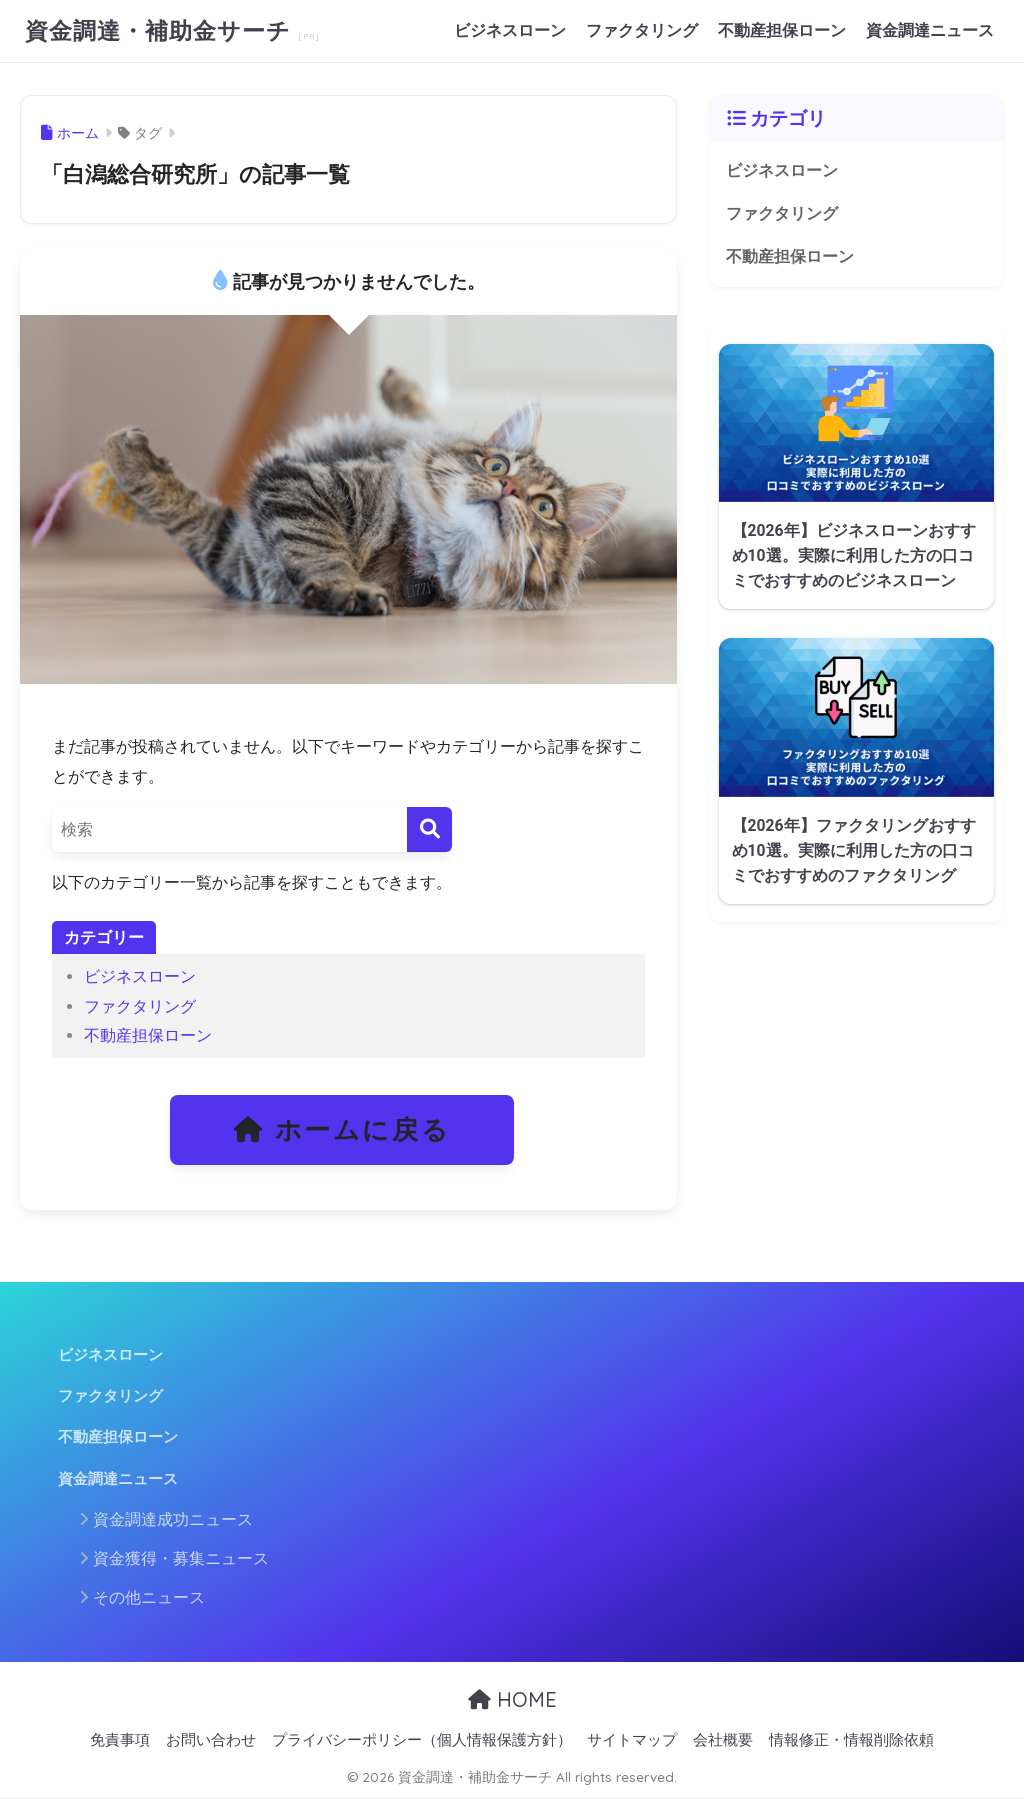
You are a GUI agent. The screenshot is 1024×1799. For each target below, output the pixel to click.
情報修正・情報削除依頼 (851, 1740)
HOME (512, 1699)
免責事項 (120, 1740)
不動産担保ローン (782, 30)
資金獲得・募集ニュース (181, 1558)
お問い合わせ (211, 1740)
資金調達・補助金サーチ (161, 30)
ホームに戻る (342, 1130)
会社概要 (723, 1740)
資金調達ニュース (930, 30)
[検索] (429, 829)
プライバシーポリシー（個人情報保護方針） (422, 1740)
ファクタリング (642, 30)
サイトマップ (632, 1740)
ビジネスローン (510, 30)
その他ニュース (149, 1597)
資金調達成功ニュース (173, 1519)
